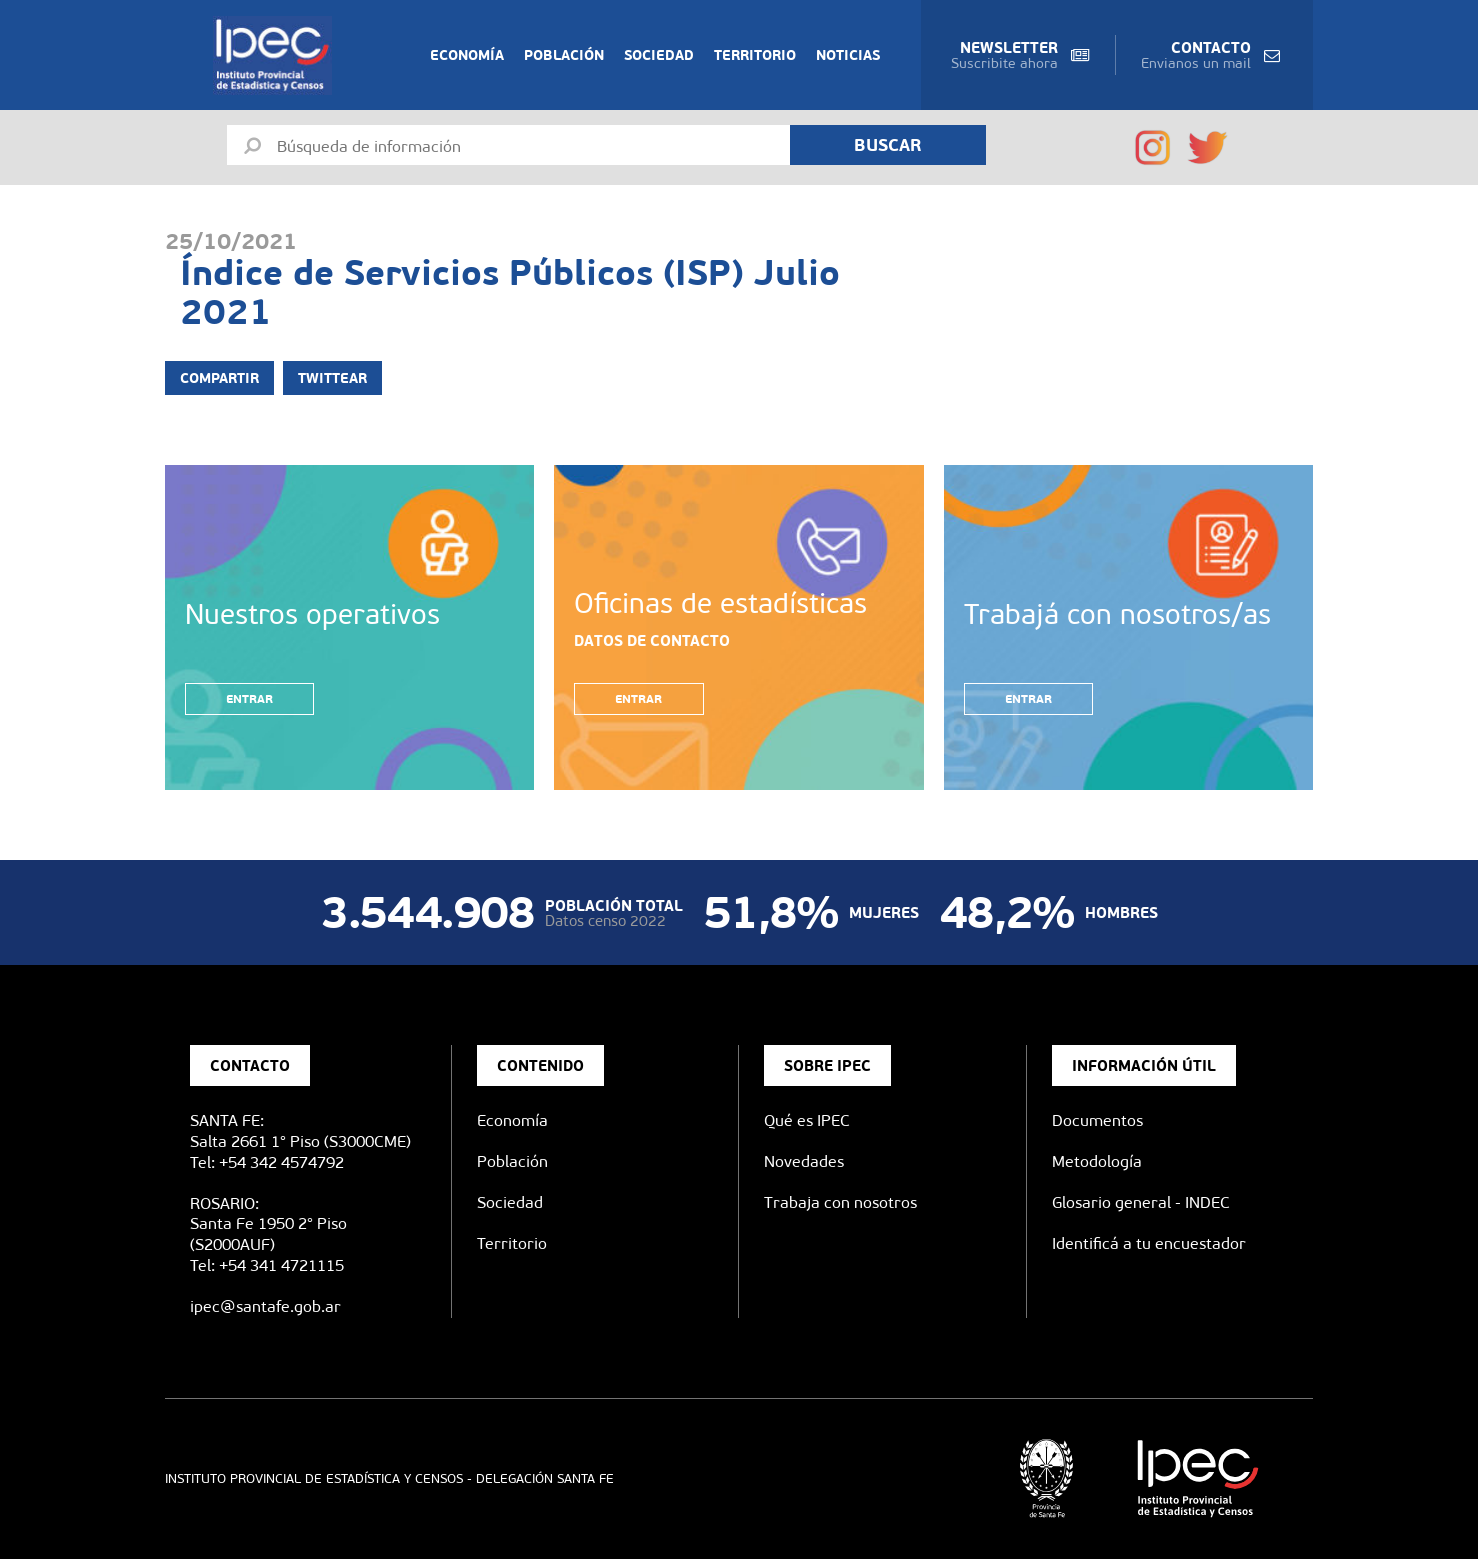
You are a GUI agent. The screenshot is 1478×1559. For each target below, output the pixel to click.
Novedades (804, 1161)
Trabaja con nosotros (840, 1202)
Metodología (1097, 1161)
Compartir (219, 378)
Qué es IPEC (807, 1120)
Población (564, 55)
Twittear (332, 378)
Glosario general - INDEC (1141, 1202)
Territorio (755, 55)
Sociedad (659, 55)
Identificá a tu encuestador (1149, 1243)
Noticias (848, 55)
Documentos (1097, 1120)
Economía (467, 55)
